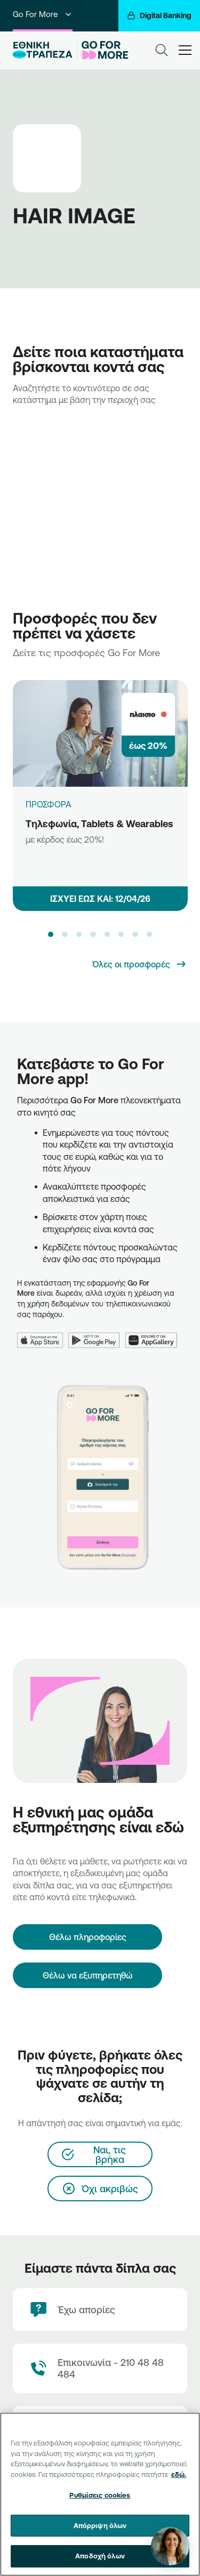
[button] (50, 934)
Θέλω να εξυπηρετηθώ (88, 1975)
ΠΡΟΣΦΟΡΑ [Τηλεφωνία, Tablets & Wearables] (48, 804)
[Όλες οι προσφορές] (139, 964)
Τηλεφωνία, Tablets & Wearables (99, 823)
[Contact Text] (100, 2368)
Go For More (43, 14)
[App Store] (42, 1334)
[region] (100, 2494)
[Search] (161, 50)
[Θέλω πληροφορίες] (87, 1937)
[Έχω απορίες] (100, 2309)
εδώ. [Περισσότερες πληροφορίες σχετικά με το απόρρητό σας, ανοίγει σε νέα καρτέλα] (178, 2474)
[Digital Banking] (159, 15)
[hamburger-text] (185, 50)
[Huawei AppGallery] (154, 1334)
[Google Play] (97, 1334)
